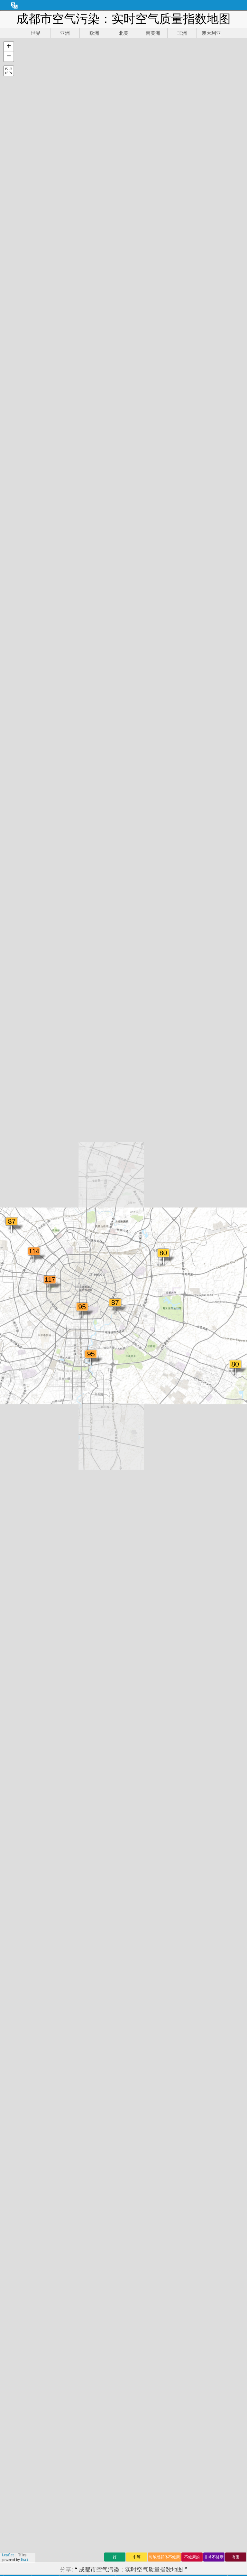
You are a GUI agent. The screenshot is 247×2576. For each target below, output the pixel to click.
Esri (24, 2559)
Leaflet (8, 2555)
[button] (9, 47)
